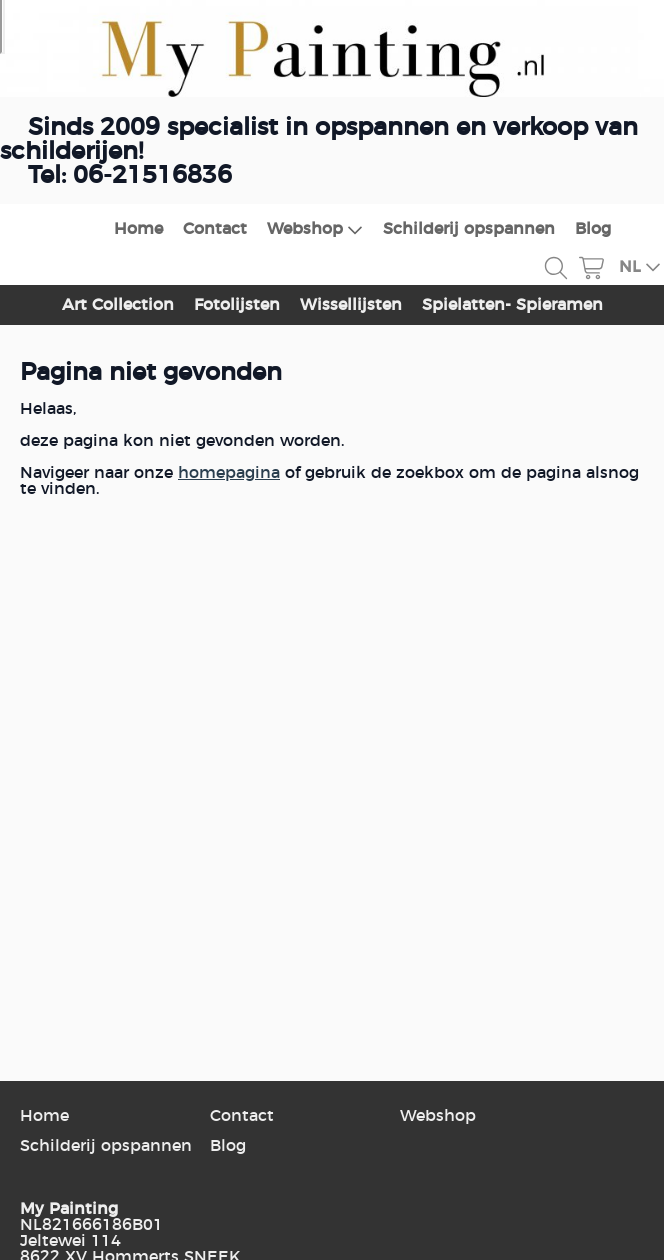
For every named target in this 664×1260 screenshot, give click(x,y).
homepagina (229, 473)
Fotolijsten (237, 305)
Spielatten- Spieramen (512, 305)
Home (138, 229)
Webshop (315, 229)
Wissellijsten (351, 305)
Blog (593, 229)
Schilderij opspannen (469, 229)
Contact (215, 229)
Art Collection (118, 305)
